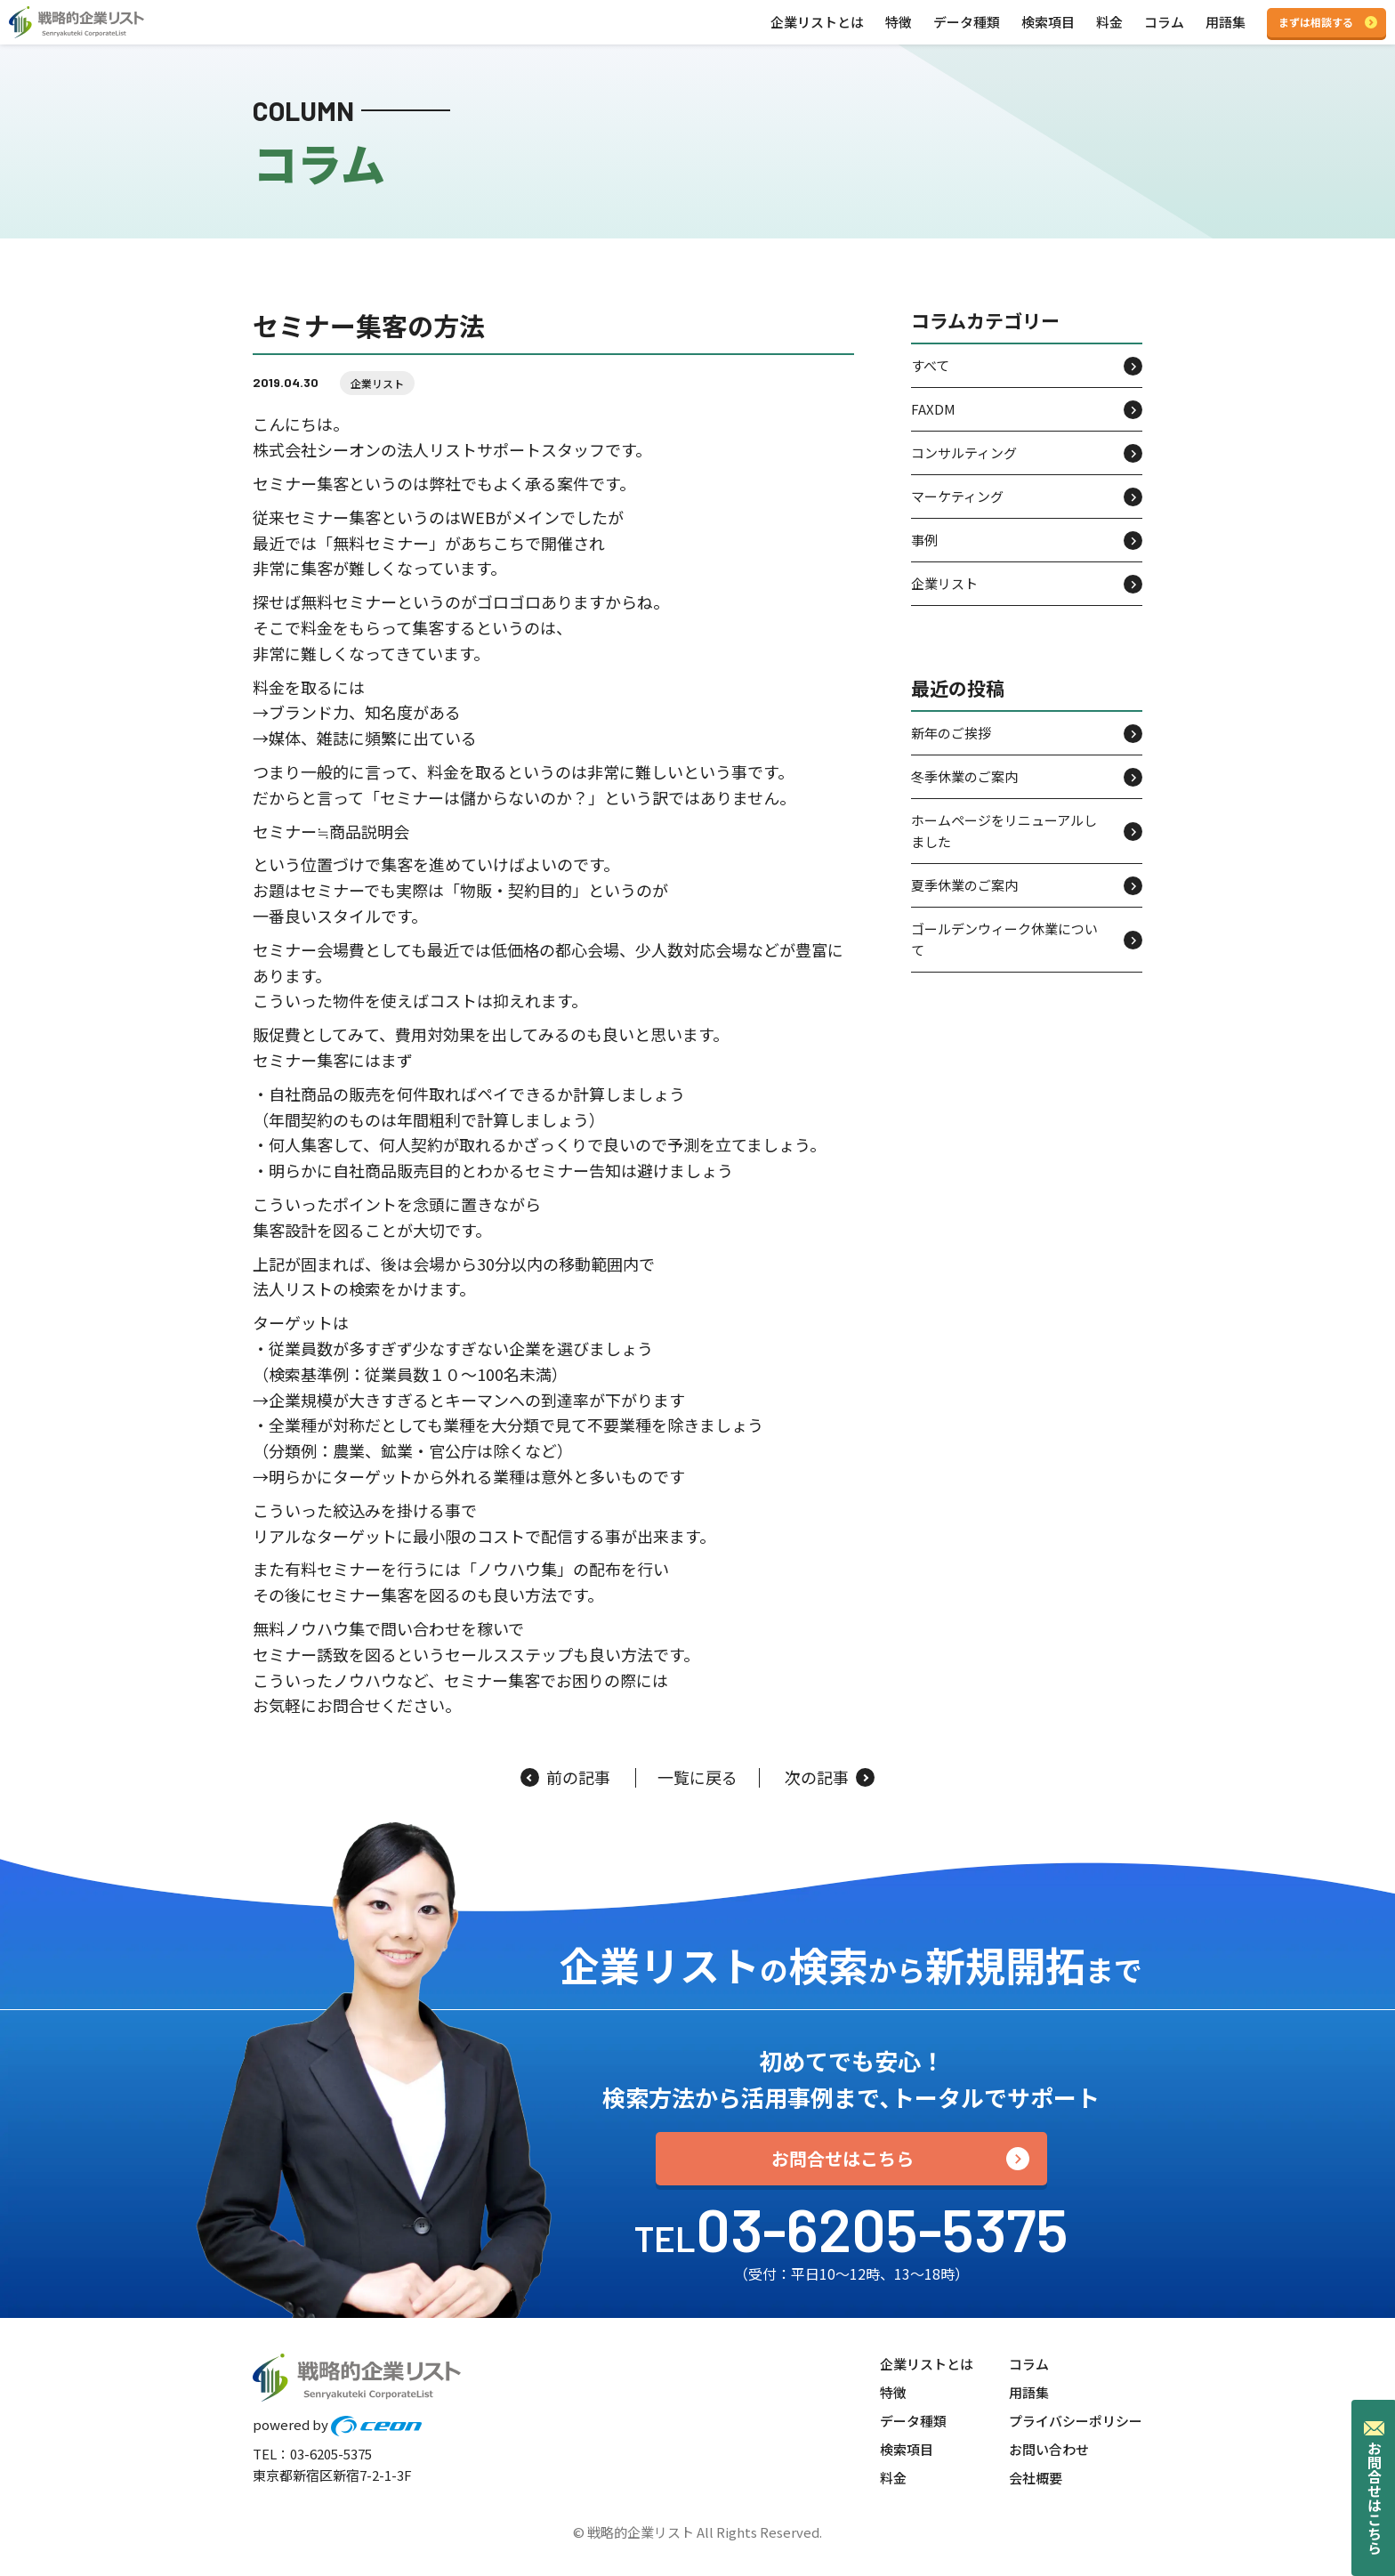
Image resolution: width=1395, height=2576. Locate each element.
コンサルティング (964, 452)
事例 (924, 539)
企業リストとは (817, 21)
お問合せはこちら (842, 2158)
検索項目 (1048, 21)
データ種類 (966, 21)
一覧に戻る (697, 1778)
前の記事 (565, 1778)
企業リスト (377, 383)
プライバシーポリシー (1075, 2420)
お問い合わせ (1049, 2449)
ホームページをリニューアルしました (1004, 831)
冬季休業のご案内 (964, 776)
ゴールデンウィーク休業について (1004, 939)
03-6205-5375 (882, 2228)
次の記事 (830, 1778)
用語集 (1226, 21)
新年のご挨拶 (951, 732)
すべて (930, 365)
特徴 (898, 21)
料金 (1109, 21)
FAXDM (933, 409)
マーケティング (957, 496)
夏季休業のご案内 (964, 885)
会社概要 (1035, 2477)
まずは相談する (1315, 21)
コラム (1164, 21)
